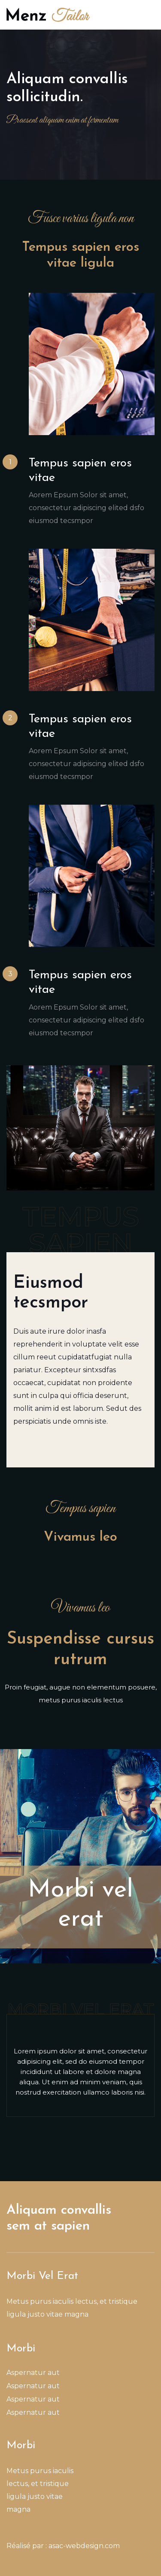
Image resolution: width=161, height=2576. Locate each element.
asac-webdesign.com (84, 2546)
